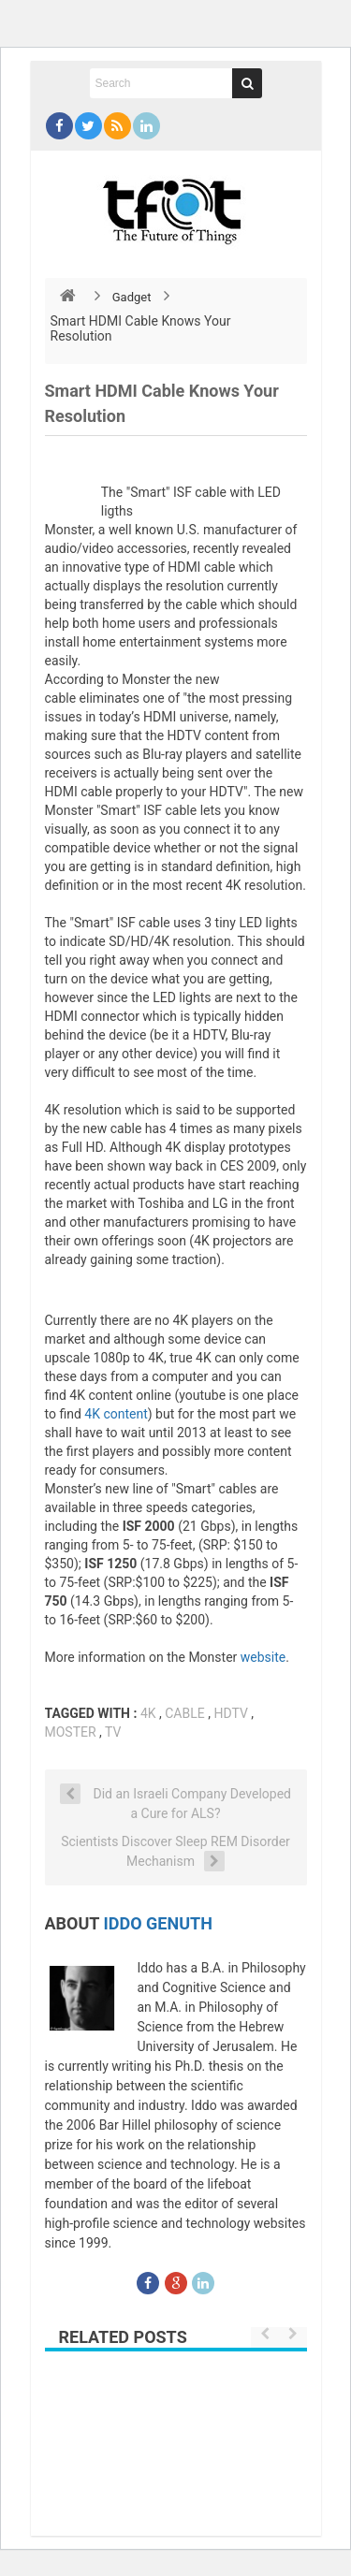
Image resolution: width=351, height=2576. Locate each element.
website (263, 1657)
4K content (115, 1413)
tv (113, 1732)
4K (148, 1713)
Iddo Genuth (158, 1923)
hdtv (230, 1713)
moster (70, 1732)
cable (184, 1713)
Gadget (132, 297)
